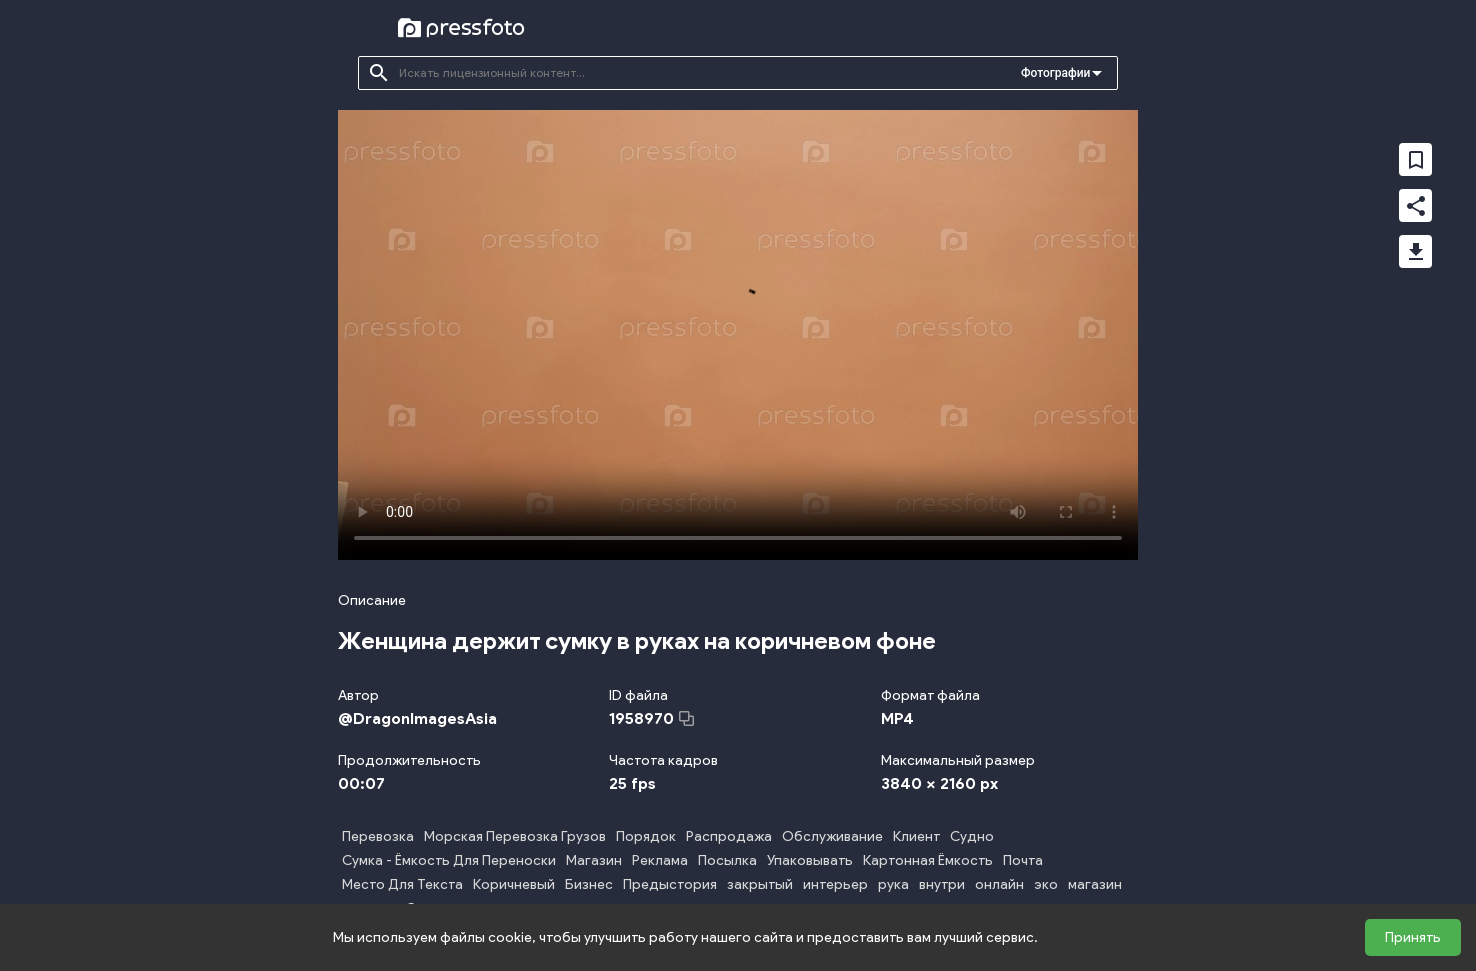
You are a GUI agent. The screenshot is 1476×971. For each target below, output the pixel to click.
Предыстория (670, 884)
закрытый (760, 884)
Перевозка (378, 836)
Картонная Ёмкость (928, 860)
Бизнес (589, 884)
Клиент (916, 836)
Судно (972, 836)
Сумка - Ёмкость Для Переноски (449, 860)
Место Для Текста (402, 884)
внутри (942, 884)
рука (893, 884)
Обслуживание (832, 836)
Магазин (594, 860)
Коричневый (514, 884)
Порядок (646, 836)
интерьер (835, 884)
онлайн (999, 884)
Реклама (660, 860)
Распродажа (729, 836)
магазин (1095, 884)
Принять (1413, 937)
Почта (1023, 860)
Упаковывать (810, 860)
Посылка (727, 860)
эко (1046, 884)
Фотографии (1055, 73)
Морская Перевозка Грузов (515, 836)
